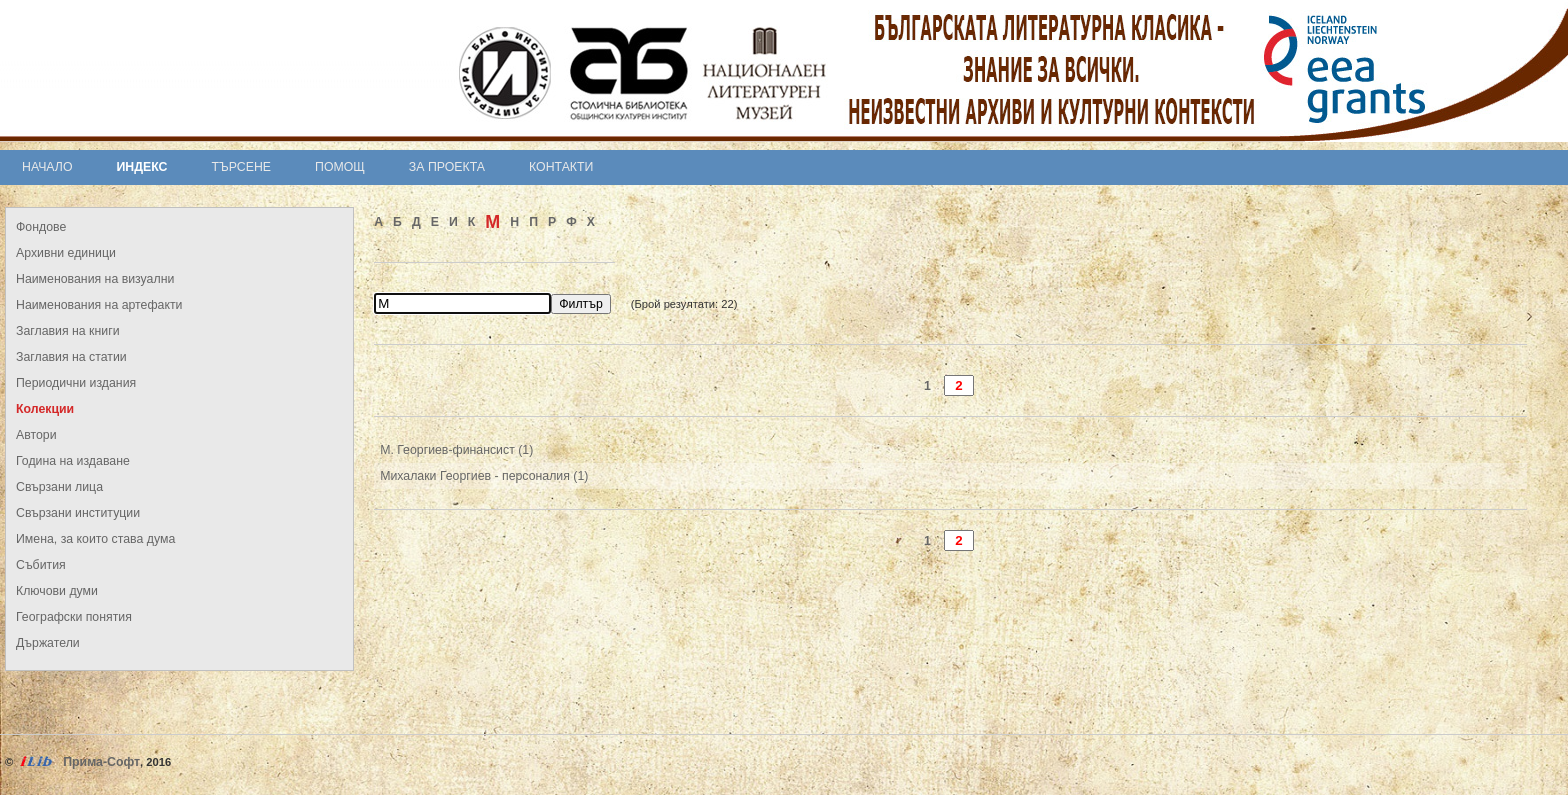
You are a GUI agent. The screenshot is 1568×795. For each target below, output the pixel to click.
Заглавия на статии (71, 357)
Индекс (142, 167)
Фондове (41, 227)
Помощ (340, 167)
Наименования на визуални (95, 279)
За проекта (447, 167)
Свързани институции (78, 513)
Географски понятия (74, 617)
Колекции (45, 409)
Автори (36, 435)
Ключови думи (57, 591)
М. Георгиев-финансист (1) (456, 450)
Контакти (561, 167)
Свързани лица (59, 487)
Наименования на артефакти (99, 305)
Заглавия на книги (68, 331)
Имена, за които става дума (95, 539)
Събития (41, 565)
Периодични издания (76, 383)
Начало (47, 167)
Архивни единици (66, 253)
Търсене (241, 167)
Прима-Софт (101, 762)
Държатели (48, 643)
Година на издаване (73, 461)
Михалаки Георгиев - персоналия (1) (484, 476)
